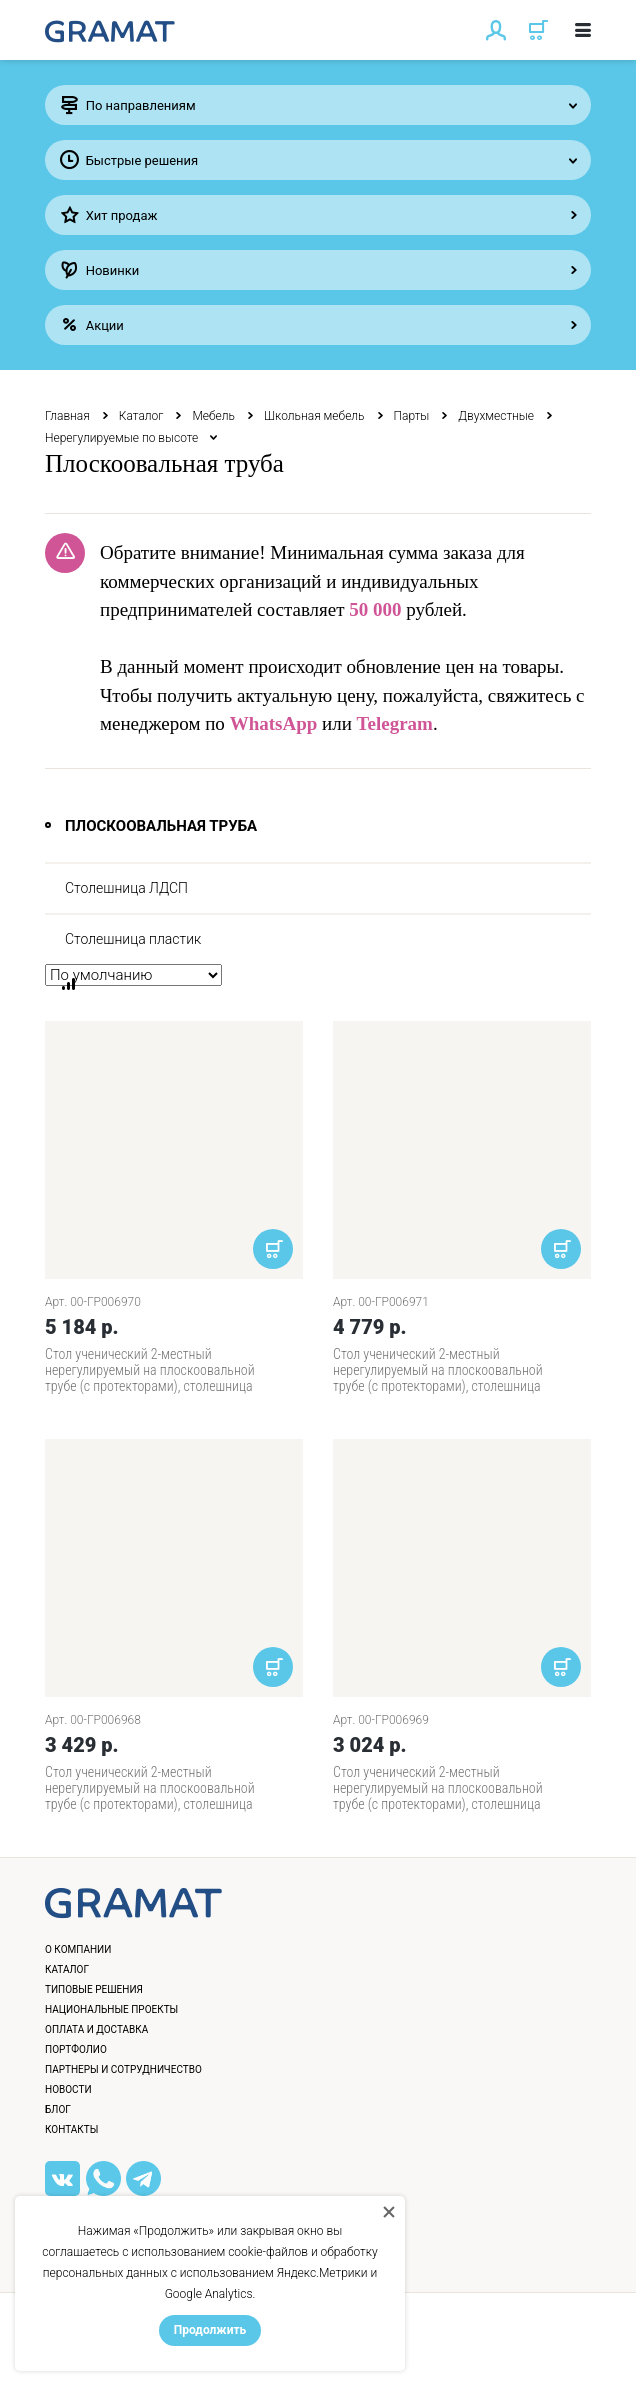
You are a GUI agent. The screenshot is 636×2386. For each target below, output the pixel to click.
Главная (67, 416)
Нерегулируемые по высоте (121, 438)
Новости (68, 2089)
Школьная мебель (314, 416)
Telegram (395, 723)
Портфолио (76, 2049)
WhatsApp (274, 723)
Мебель (213, 416)
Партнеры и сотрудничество (123, 2069)
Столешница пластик (133, 939)
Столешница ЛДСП (126, 888)
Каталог (141, 416)
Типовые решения (94, 1989)
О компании (78, 1949)
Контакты (71, 2129)
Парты (412, 416)
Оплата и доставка (96, 2029)
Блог (58, 2109)
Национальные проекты (111, 2009)
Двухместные (496, 416)
